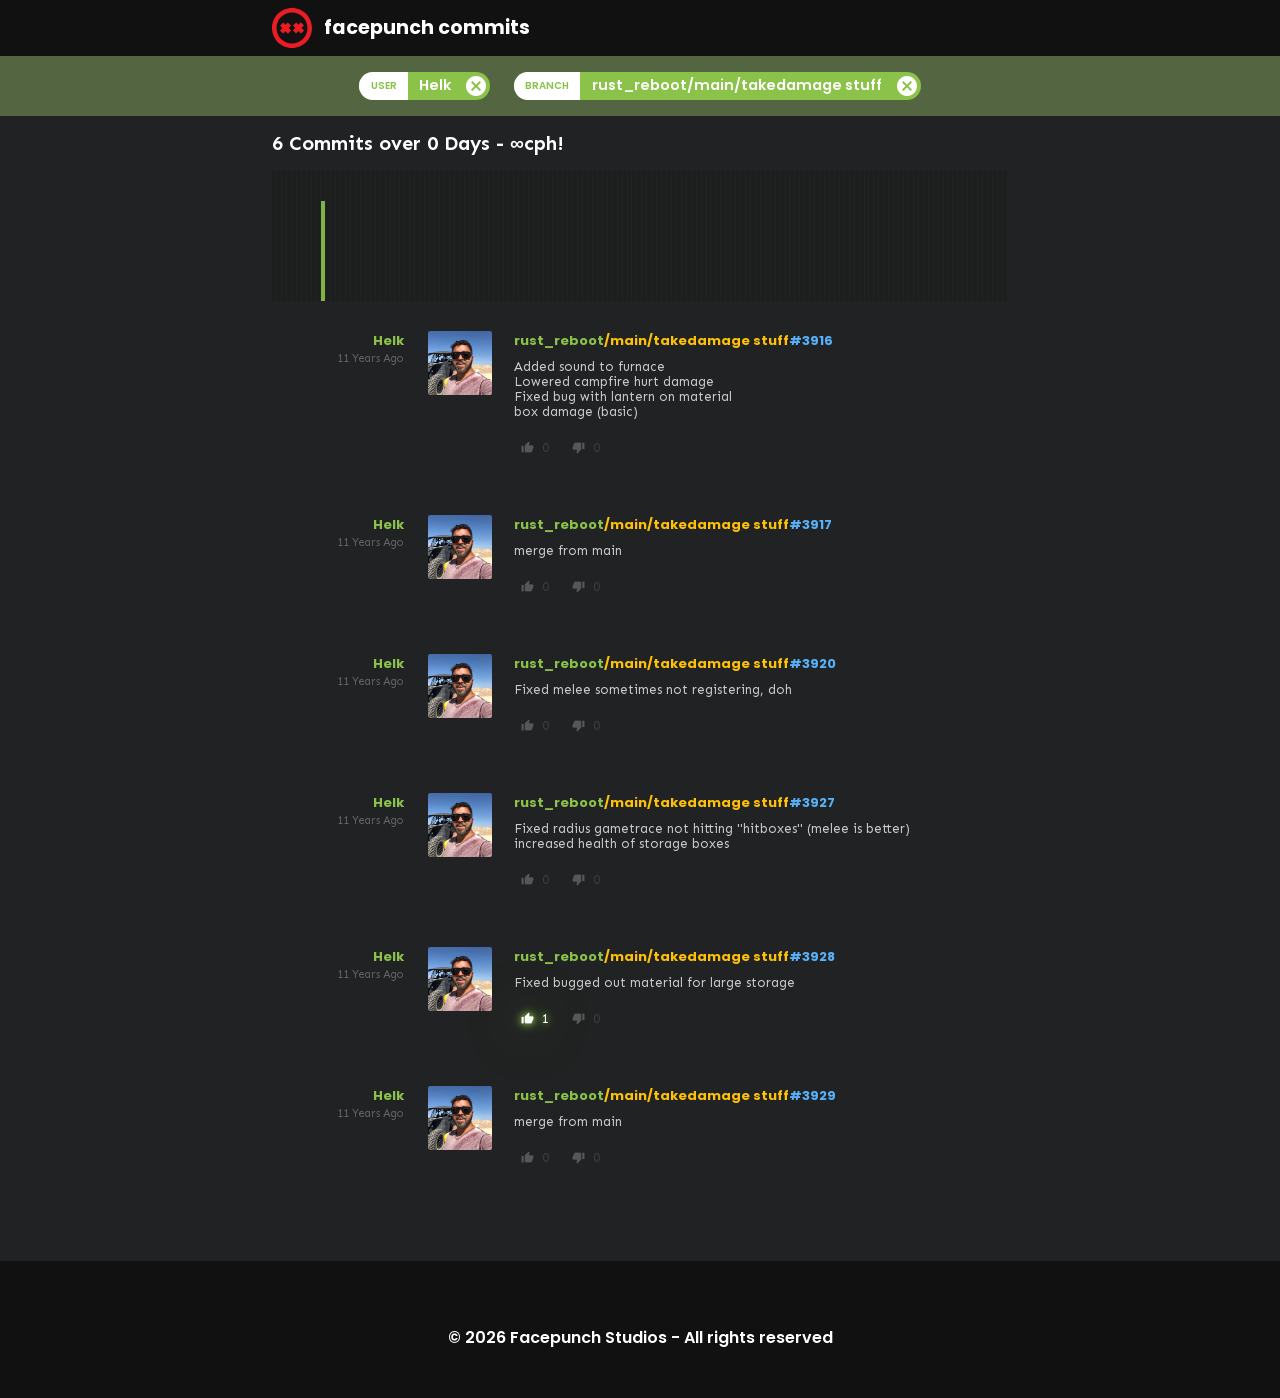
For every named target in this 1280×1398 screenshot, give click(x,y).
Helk (388, 340)
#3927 (812, 802)
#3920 (812, 663)
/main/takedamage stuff (696, 340)
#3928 (812, 956)
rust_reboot (559, 340)
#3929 (812, 1095)
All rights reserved (758, 1337)
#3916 (811, 340)
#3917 (810, 524)
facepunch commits (401, 28)
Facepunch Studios (588, 1337)
